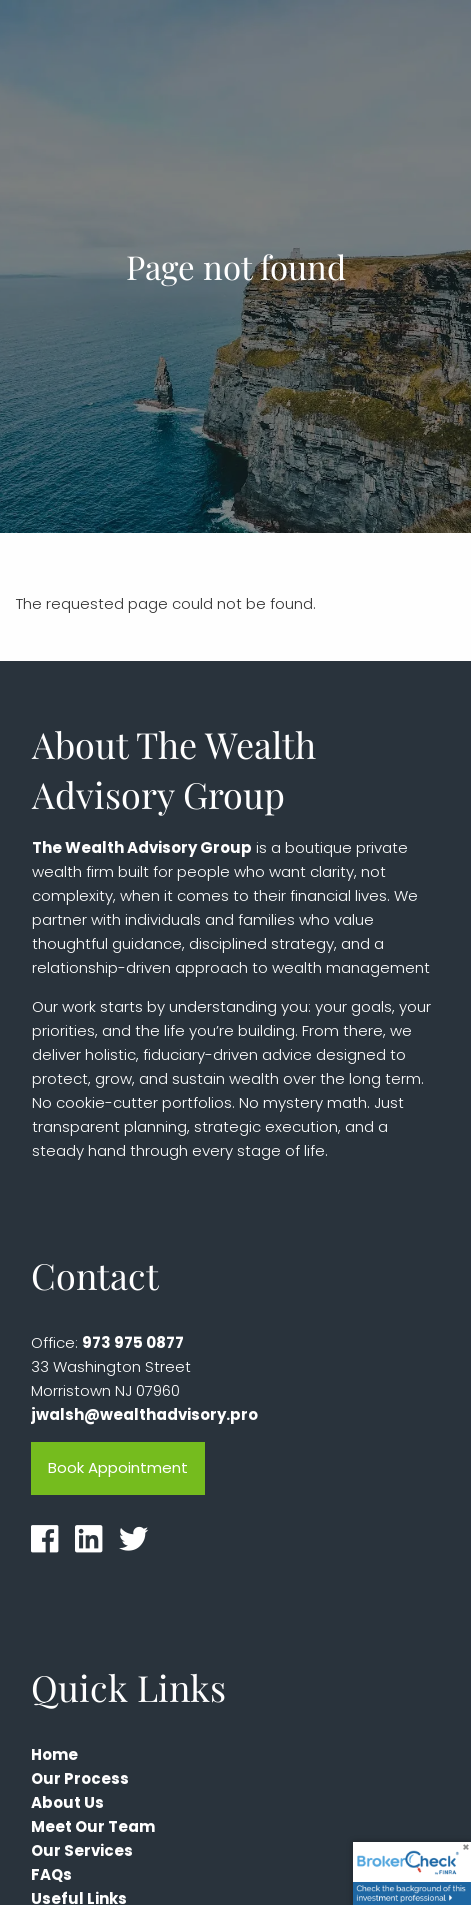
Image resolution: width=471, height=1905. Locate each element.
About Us (67, 1802)
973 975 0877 (133, 1342)
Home (54, 1754)
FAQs (51, 1874)
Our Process (80, 1778)
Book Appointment (118, 1467)
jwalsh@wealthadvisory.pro (144, 1414)
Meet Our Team (93, 1826)
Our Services (82, 1850)
